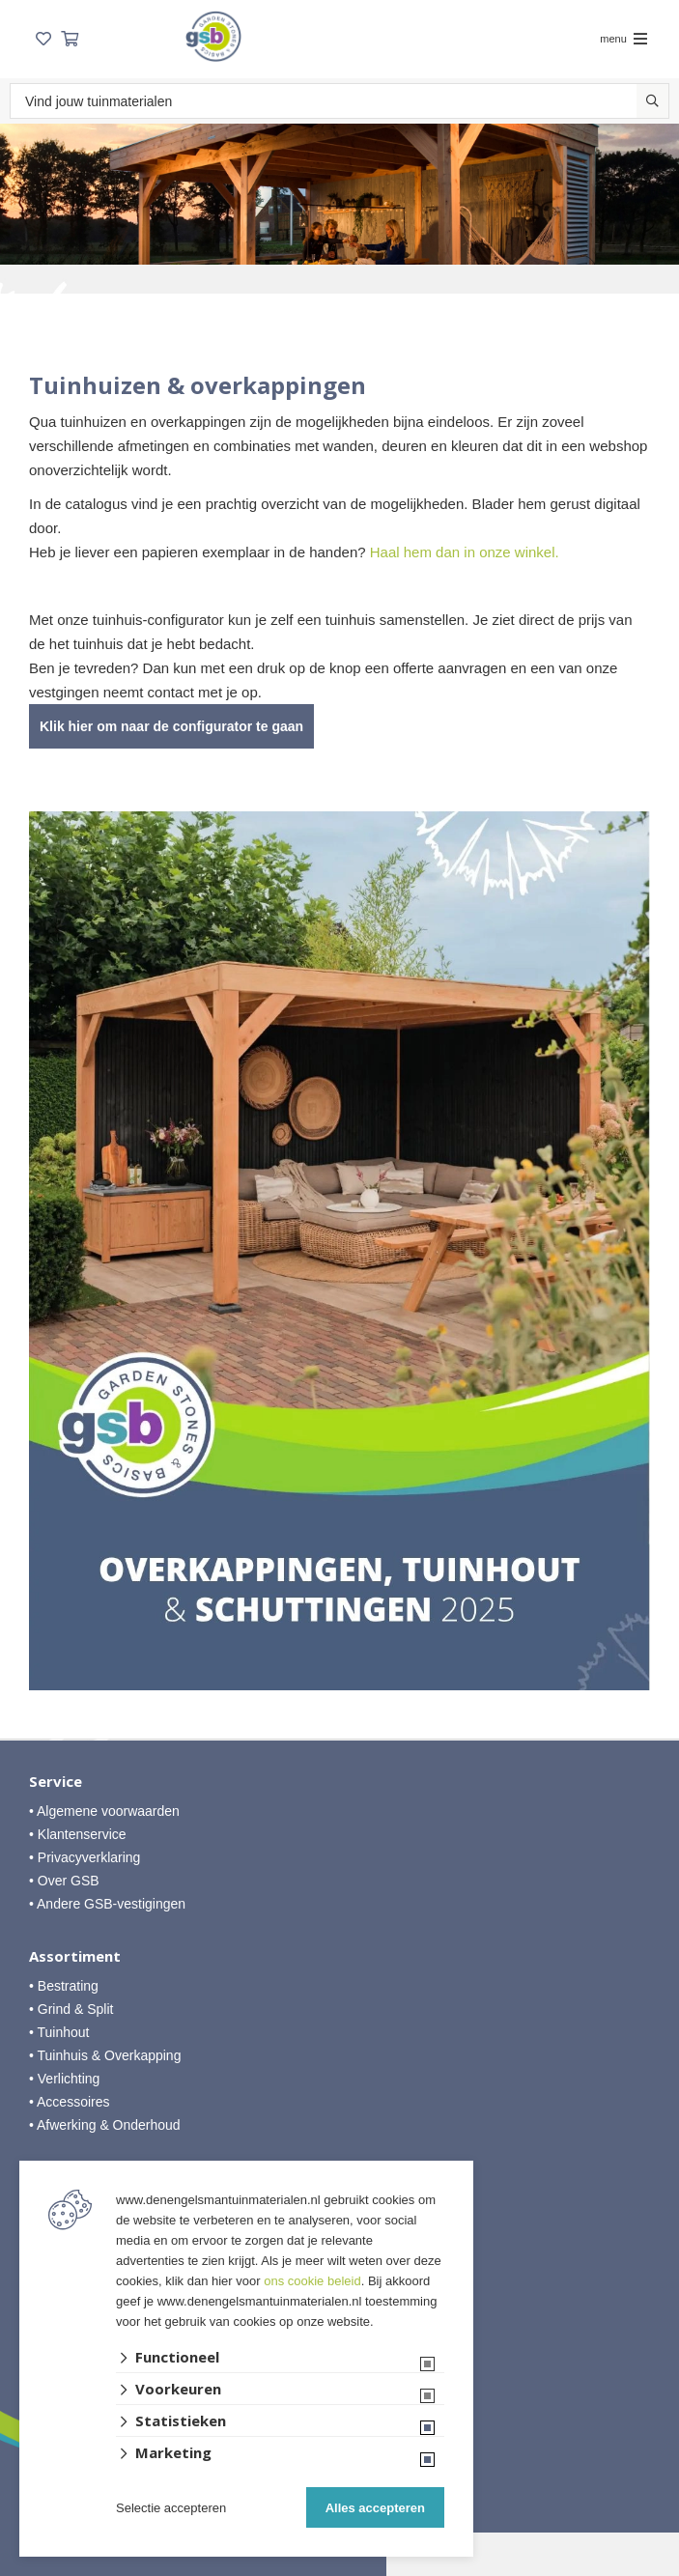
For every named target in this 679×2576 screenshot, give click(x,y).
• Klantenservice (78, 1834)
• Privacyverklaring (84, 1857)
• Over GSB (64, 1880)
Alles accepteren (375, 2508)
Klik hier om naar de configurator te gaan (171, 726)
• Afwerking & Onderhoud (105, 2125)
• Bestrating (64, 1986)
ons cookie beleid (312, 2281)
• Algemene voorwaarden (104, 1811)
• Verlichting (64, 2078)
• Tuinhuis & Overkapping (105, 2055)
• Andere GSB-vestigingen (107, 1903)
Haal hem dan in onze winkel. (464, 552)
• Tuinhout (59, 2032)
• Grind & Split (71, 2009)
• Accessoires (69, 2101)
